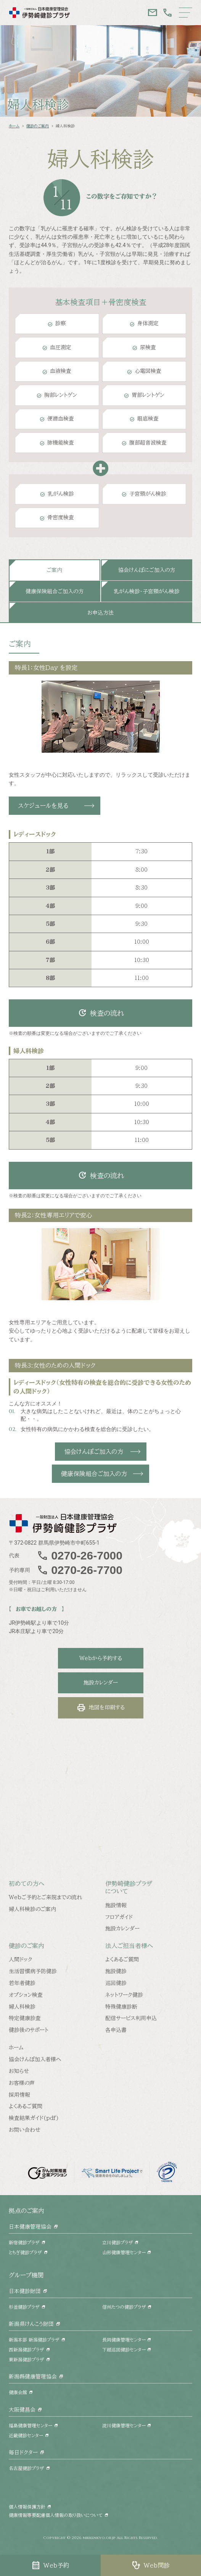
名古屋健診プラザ (26, 2468)
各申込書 (116, 2030)
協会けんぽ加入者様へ (35, 2059)
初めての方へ (26, 1884)
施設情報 (116, 1905)
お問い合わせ (24, 2130)
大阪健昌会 (22, 2409)
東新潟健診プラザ (26, 2359)
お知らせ (19, 2071)
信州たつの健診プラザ (124, 2307)
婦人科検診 (22, 2006)
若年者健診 (22, 1983)
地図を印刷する (101, 1707)
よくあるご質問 (122, 1959)
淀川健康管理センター (124, 2425)
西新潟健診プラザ (26, 2349)
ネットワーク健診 (124, 1995)
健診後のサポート (28, 2030)
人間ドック (20, 1959)
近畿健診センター (26, 2435)
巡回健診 (116, 1983)
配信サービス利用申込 (131, 2018)
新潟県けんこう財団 (31, 2324)
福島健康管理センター (30, 2425)
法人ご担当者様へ (129, 1946)
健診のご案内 (37, 126)
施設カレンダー (101, 1682)
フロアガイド (119, 1917)
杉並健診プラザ (24, 2307)
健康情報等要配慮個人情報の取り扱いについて (56, 2515)
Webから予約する (100, 1658)
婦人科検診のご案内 (32, 1909)
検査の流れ (101, 1013)
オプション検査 (26, 1995)
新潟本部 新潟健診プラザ (34, 2339)
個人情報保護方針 (27, 2506)
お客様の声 (22, 2083)
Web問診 (151, 2565)
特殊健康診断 (121, 2006)
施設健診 (116, 1971)
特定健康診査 (25, 2018)
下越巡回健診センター (124, 2349)
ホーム (14, 126)
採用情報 (19, 2094)
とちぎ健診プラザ (25, 2252)
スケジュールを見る (43, 806)
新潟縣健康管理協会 (33, 2376)
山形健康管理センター (124, 2252)
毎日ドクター (23, 2452)
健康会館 (18, 2392)
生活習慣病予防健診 (33, 1971)
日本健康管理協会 (30, 2226)
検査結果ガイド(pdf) (34, 2118)
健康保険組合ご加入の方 (94, 1474)
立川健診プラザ (117, 2242)
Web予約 (50, 2565)
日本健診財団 (25, 2291)
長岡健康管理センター (124, 2339)
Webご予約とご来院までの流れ (45, 1897)
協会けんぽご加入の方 (93, 1452)
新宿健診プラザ (24, 2242)
